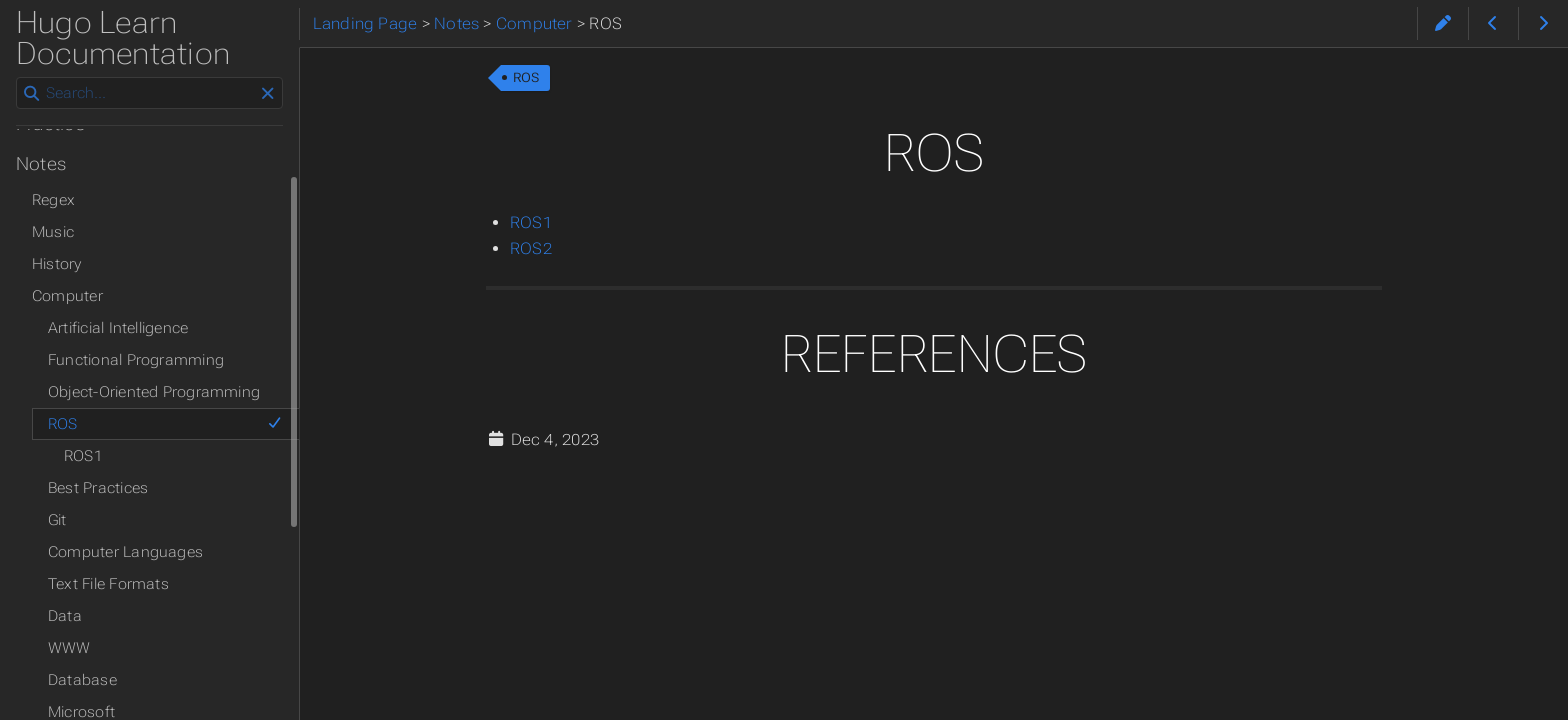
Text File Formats (108, 584)
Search (17, 77)
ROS (526, 77)
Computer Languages (125, 552)
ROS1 (531, 222)
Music (53, 232)
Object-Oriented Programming (154, 392)
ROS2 (531, 248)
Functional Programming (136, 360)
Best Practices (98, 488)
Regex (53, 200)
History (57, 264)
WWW (69, 648)
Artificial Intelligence (118, 328)
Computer (67, 296)
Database (82, 680)
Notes (41, 164)
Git (57, 520)
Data (65, 616)
